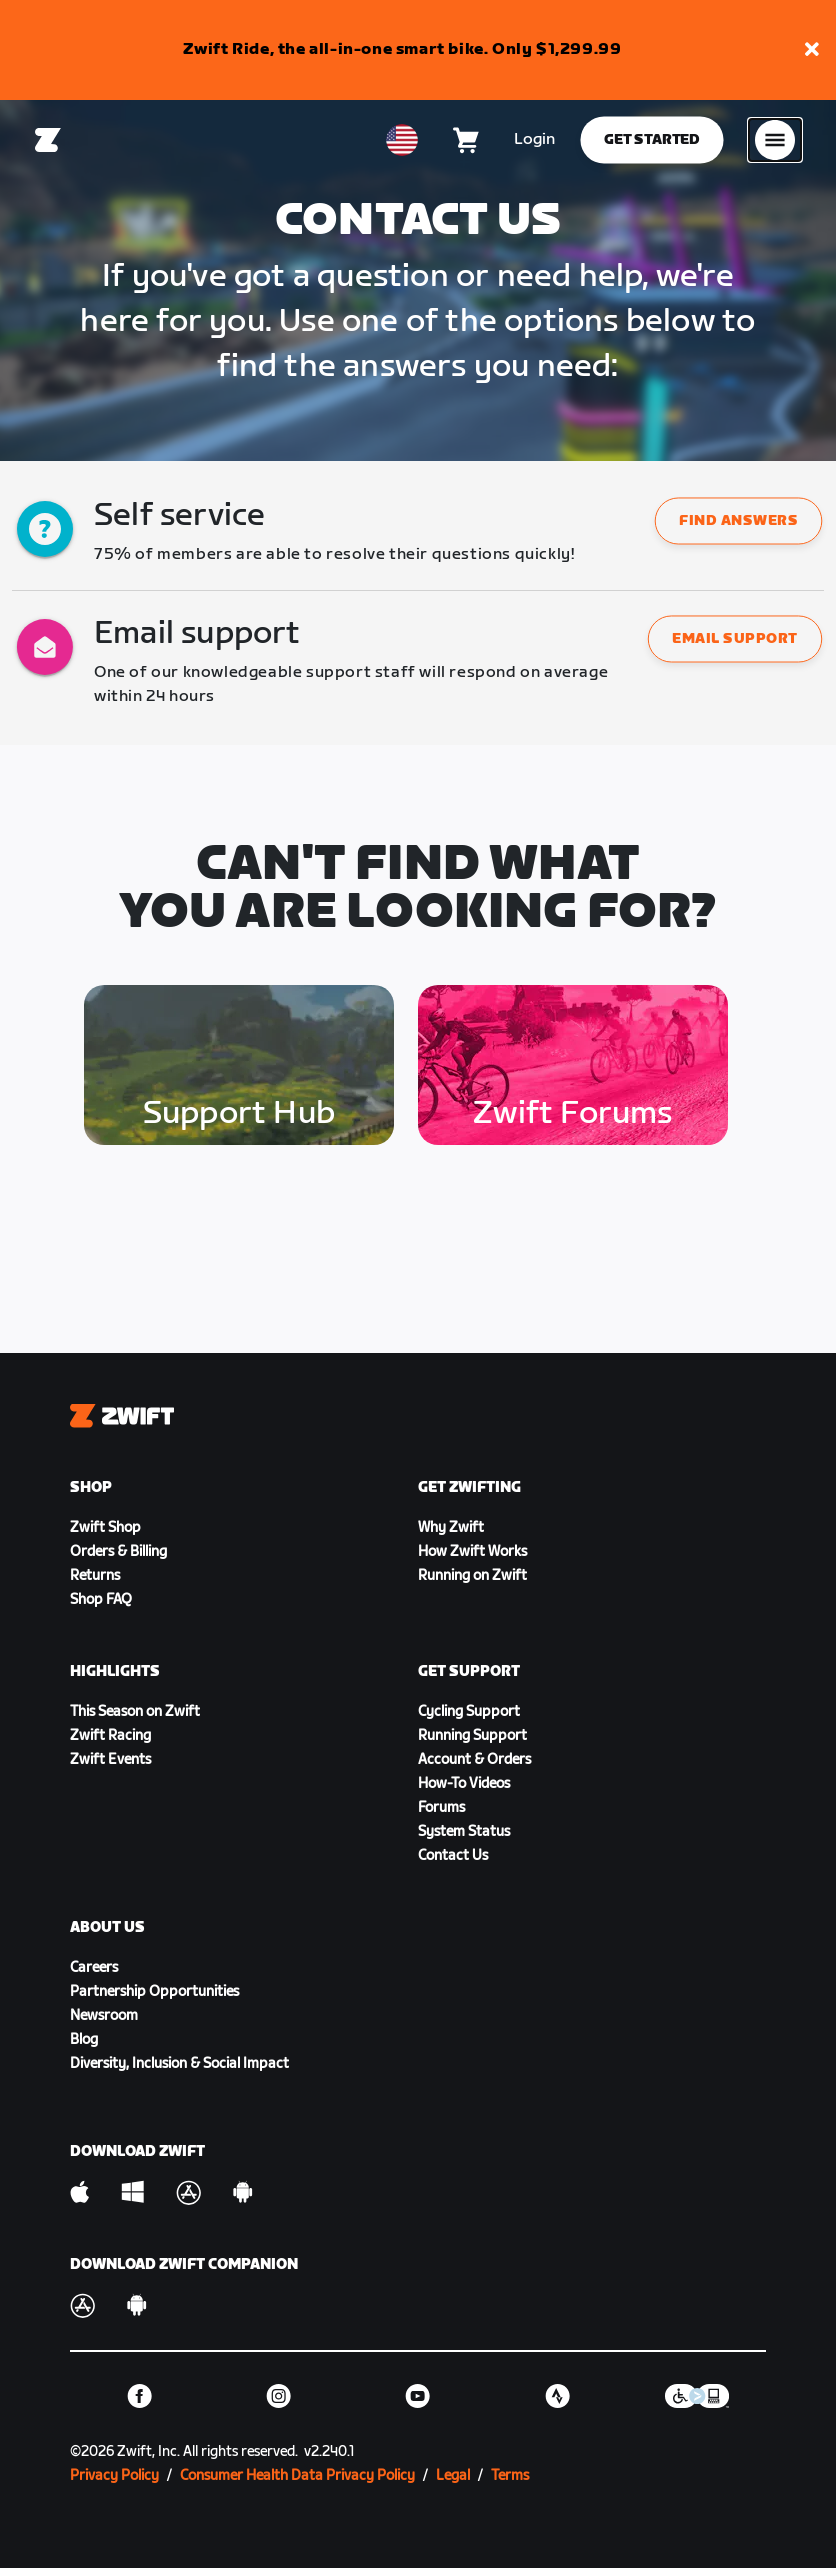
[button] (812, 50)
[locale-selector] (402, 140)
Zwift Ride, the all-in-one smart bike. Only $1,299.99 (402, 49)
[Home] (48, 140)
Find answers (738, 521)
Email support (735, 639)
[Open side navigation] (775, 140)
